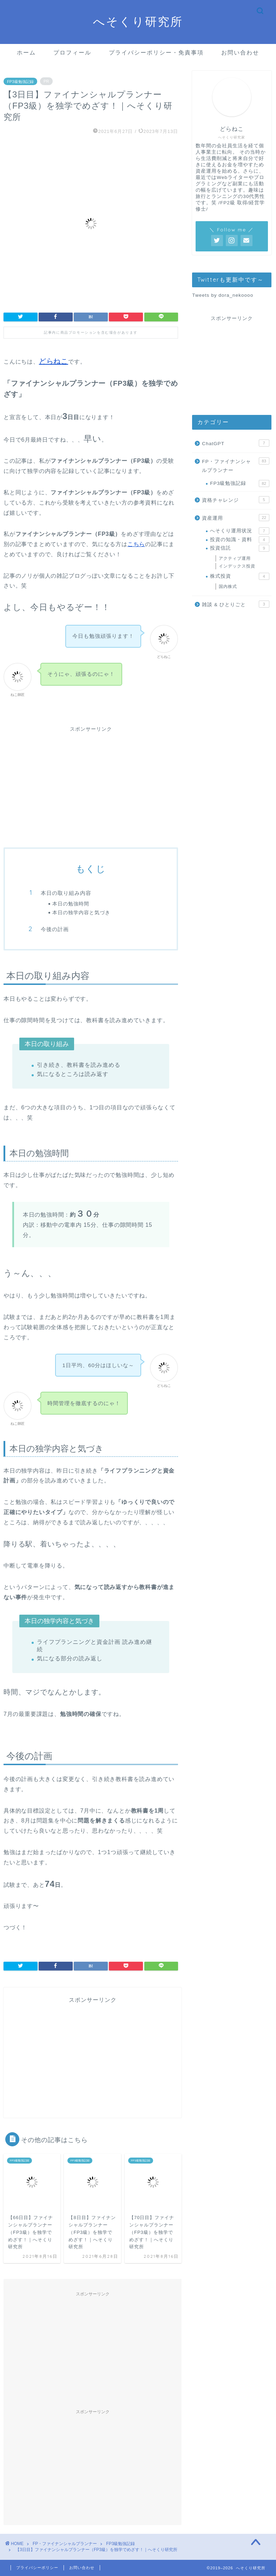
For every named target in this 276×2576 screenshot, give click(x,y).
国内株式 (228, 586)
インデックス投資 (237, 566)
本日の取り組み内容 (66, 893)
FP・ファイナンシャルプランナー (235, 465)
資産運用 (235, 517)
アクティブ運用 (235, 558)
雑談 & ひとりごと (235, 604)
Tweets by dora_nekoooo (222, 295)
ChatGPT (235, 443)
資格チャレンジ (235, 499)
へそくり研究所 (138, 21)
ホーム (26, 52)
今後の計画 (55, 929)
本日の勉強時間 (70, 903)
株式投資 (239, 576)
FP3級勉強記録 (20, 81)
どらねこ (53, 361)
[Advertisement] (91, 787)
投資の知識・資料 (239, 539)
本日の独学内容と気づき (81, 912)
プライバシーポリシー (37, 2567)
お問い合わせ (240, 52)
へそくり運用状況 (239, 530)
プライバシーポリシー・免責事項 (156, 52)
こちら (136, 544)
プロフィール (72, 52)
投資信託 (239, 548)
